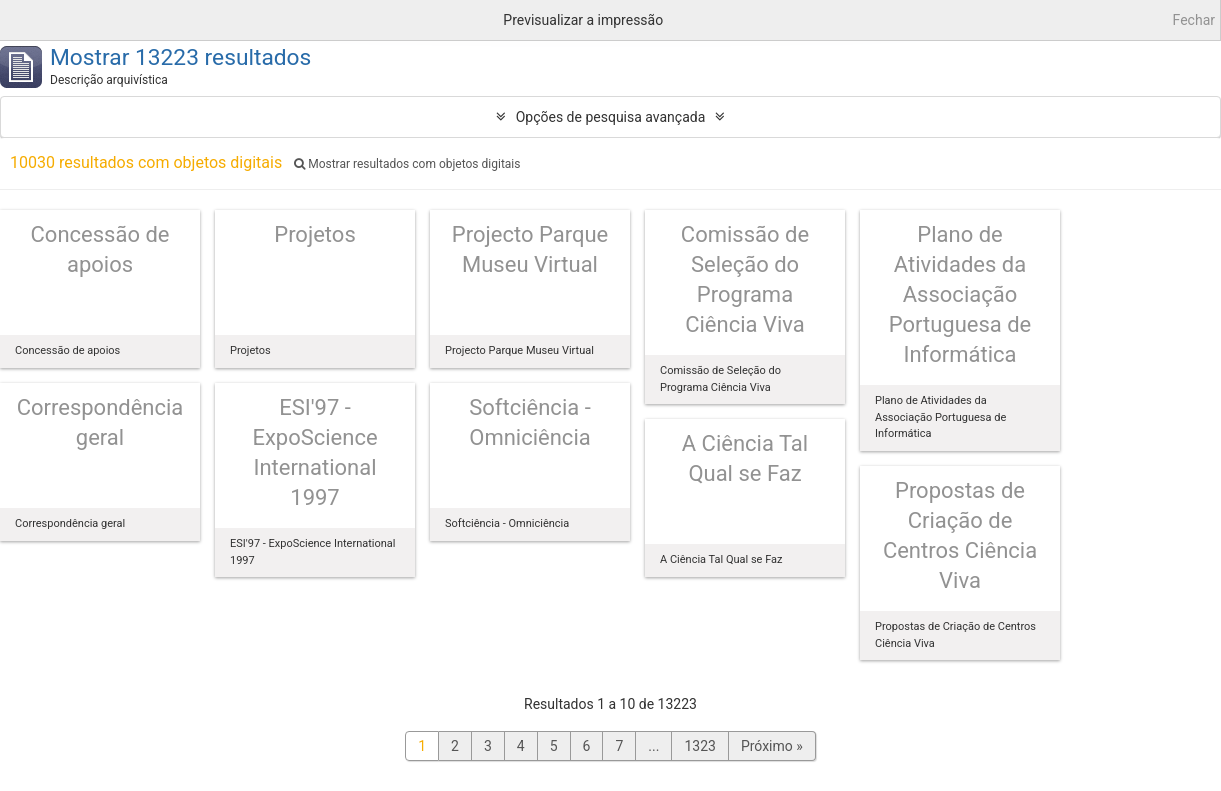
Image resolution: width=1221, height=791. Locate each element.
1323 (699, 746)
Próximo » (772, 746)
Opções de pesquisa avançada (611, 117)
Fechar (1194, 20)
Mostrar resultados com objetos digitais (407, 164)
